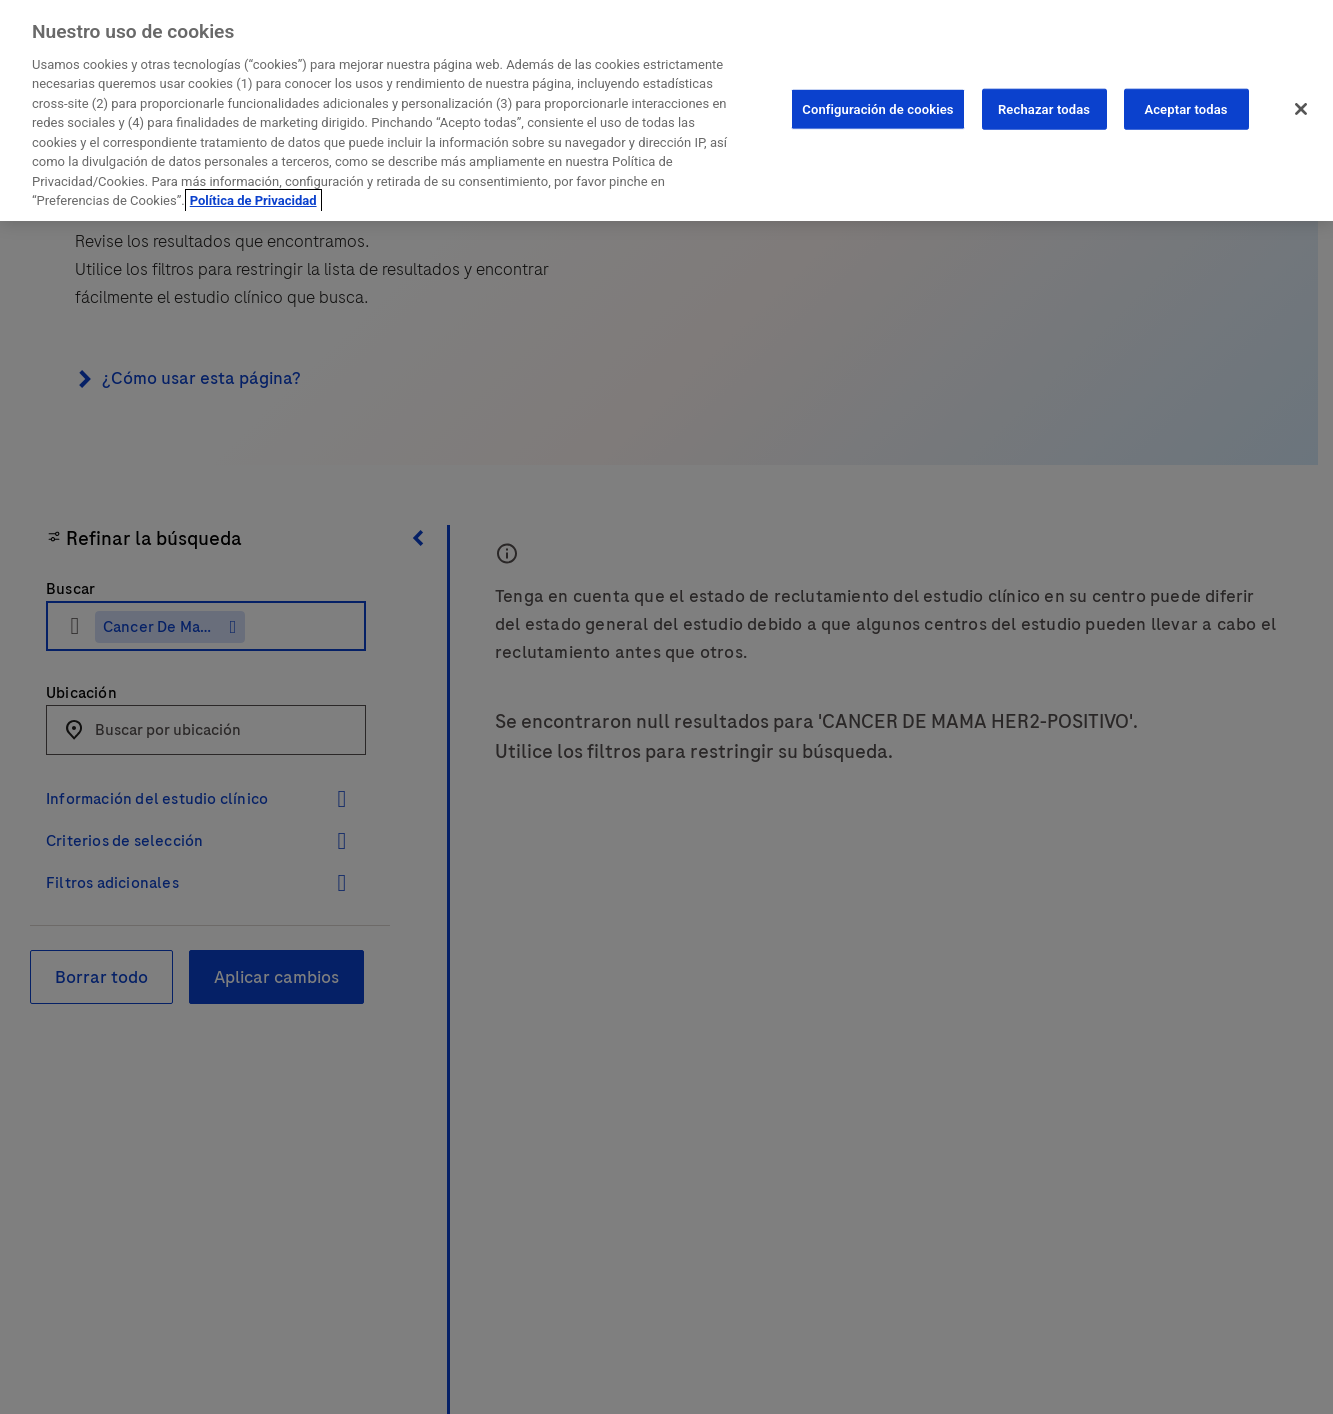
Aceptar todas (1185, 104)
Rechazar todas (1044, 104)
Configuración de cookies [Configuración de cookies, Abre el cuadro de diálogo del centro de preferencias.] (877, 104)
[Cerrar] (1301, 104)
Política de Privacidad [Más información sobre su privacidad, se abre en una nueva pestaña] (253, 196)
